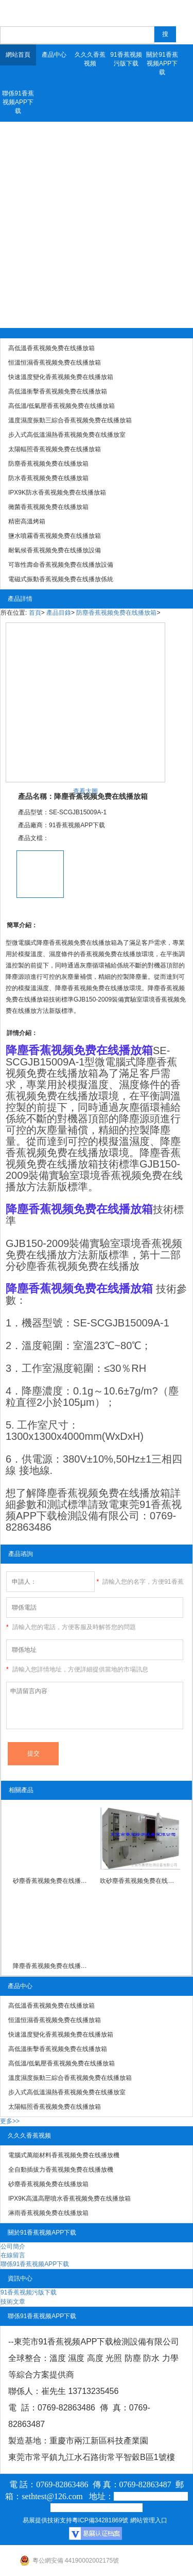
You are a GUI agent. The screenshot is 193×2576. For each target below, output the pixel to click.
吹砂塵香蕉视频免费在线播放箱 (140, 1880)
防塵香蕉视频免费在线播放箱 (116, 612)
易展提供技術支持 (47, 2520)
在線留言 (13, 2255)
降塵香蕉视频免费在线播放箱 (53, 1966)
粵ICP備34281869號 (100, 2520)
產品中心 (54, 54)
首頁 (35, 612)
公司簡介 (13, 2246)
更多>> (10, 2121)
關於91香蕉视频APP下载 (162, 63)
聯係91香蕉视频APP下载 (17, 102)
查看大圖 (85, 791)
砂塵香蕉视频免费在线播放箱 (53, 1880)
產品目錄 (58, 612)
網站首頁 (18, 54)
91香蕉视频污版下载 (126, 59)
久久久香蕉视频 (90, 59)
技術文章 (13, 2301)
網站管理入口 (148, 2520)
